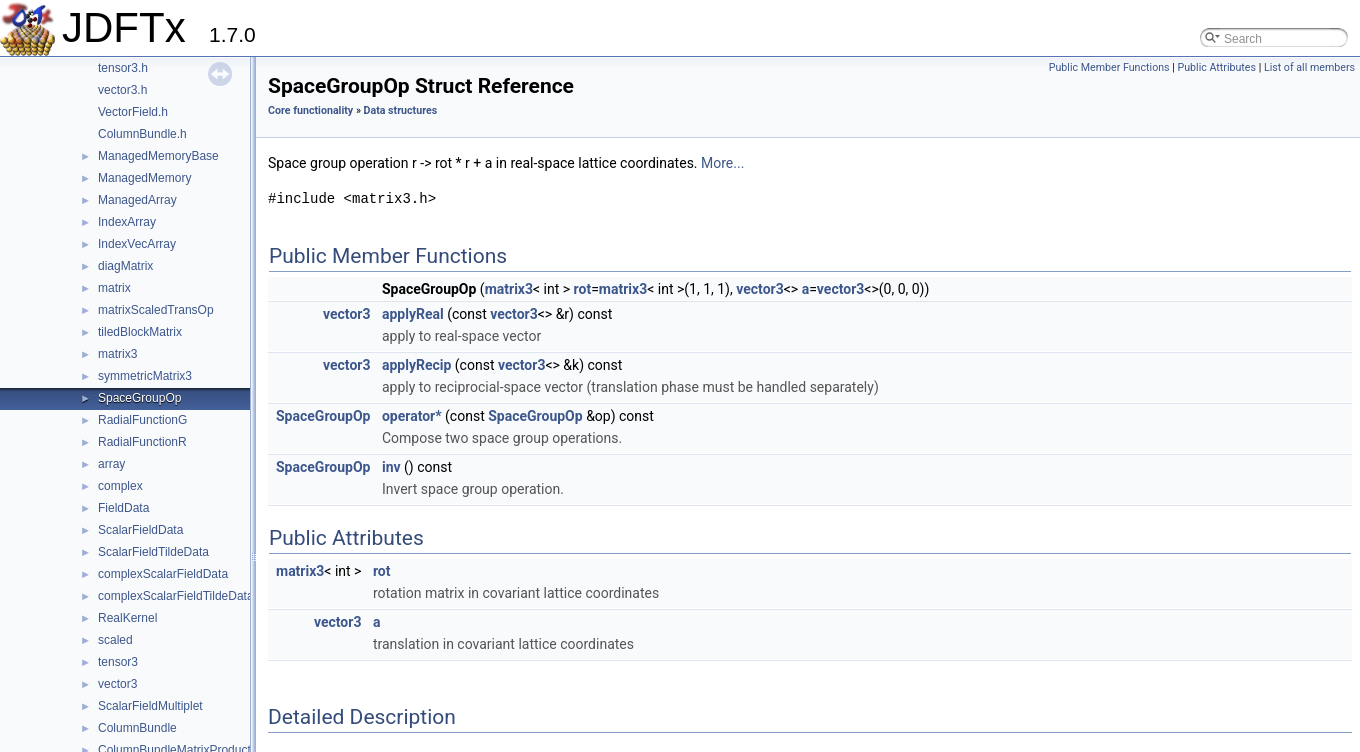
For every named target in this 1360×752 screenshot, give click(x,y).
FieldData (123, 508)
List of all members (1309, 67)
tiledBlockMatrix (140, 332)
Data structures (401, 110)
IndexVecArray (137, 244)
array (111, 464)
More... (722, 163)
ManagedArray (137, 200)
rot (583, 289)
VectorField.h (133, 112)
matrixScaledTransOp (156, 310)
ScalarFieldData (140, 530)
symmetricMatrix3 (145, 376)
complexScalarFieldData (163, 574)
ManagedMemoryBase (158, 156)
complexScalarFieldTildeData (176, 596)
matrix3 (117, 354)
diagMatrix (125, 266)
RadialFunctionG (142, 420)
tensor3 (118, 662)
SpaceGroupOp (139, 398)
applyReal (413, 314)
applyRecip (416, 365)
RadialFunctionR (142, 442)
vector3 (117, 684)
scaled (115, 640)
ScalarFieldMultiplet (150, 706)
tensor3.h (123, 68)
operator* (412, 416)
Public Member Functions (1109, 67)
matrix (114, 288)
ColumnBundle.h (142, 134)
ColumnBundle (137, 728)
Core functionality (310, 110)
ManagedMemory (144, 178)
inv (391, 467)
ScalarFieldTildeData (153, 552)
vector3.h (122, 90)
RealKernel (127, 618)
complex (120, 486)
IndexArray (127, 222)
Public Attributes (1216, 67)
